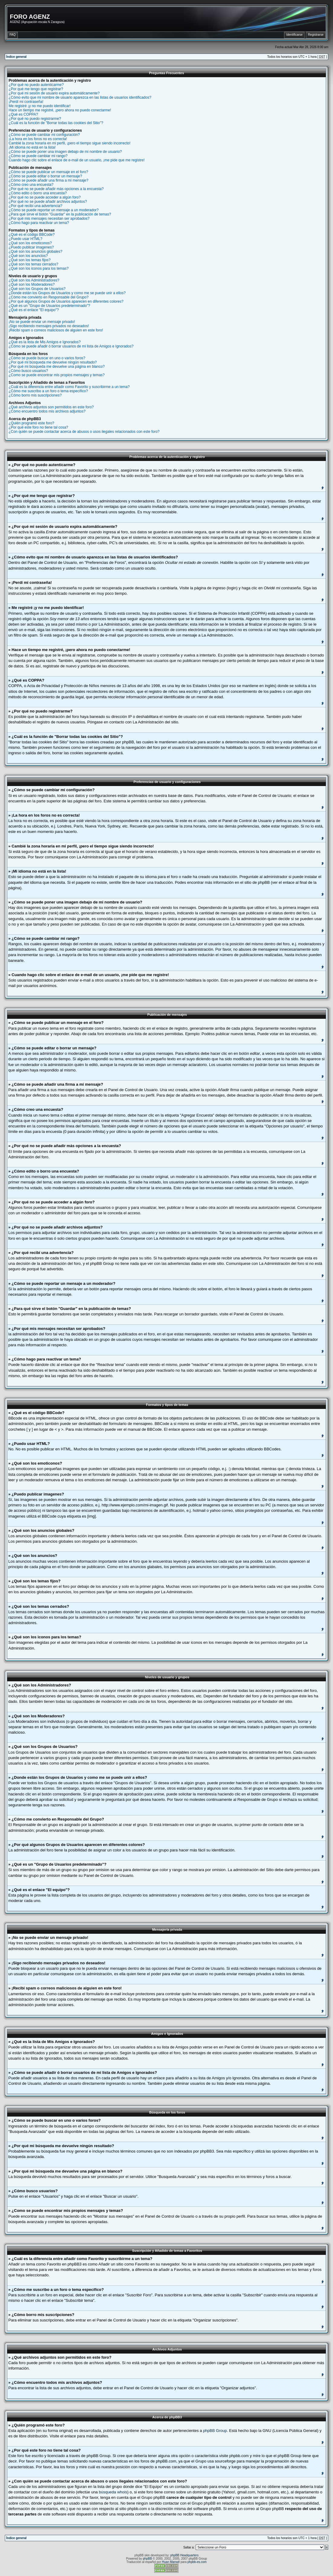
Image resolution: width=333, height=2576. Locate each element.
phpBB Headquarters (184, 2555)
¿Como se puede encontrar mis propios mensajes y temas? (57, 375)
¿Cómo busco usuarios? (28, 371)
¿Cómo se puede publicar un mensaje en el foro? (48, 172)
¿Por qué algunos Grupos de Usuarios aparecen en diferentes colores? (66, 301)
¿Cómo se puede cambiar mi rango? (38, 156)
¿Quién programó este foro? (31, 423)
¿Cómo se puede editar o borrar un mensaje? (45, 176)
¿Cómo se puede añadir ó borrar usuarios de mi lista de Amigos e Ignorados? (71, 346)
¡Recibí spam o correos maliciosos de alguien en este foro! (56, 330)
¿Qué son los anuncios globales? (35, 251)
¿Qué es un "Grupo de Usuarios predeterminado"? (49, 306)
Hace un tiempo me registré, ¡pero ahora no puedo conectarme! (60, 110)
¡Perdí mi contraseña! (26, 102)
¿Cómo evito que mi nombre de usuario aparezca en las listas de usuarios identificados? (80, 97)
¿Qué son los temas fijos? (30, 260)
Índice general (16, 56)
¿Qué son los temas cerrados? (33, 264)
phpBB (147, 2558)
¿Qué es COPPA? (23, 114)
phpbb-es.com (197, 2562)
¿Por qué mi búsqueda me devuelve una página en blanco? (57, 366)
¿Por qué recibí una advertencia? (35, 206)
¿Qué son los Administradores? (34, 280)
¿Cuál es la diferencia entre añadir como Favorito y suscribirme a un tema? (69, 387)
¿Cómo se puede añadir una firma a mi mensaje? (48, 180)
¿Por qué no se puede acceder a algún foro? (45, 197)
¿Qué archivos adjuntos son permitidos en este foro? (51, 407)
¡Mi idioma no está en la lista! (32, 147)
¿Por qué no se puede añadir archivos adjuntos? (48, 201)
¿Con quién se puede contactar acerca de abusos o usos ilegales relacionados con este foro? (84, 431)
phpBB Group (215, 2430)
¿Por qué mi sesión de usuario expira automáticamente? (54, 93)
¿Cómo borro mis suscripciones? (35, 395)
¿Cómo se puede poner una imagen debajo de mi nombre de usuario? (65, 152)
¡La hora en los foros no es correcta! (38, 139)
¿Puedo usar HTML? (25, 239)
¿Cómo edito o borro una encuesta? (38, 193)
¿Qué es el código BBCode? (32, 234)
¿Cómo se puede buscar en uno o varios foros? (47, 358)
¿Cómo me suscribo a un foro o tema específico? (48, 391)
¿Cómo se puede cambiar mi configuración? (44, 135)
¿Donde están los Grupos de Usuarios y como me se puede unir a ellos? (67, 293)
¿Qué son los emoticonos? (30, 243)
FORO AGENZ (30, 16)
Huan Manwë (171, 2562)
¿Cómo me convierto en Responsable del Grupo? (49, 297)
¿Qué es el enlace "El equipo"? (34, 310)
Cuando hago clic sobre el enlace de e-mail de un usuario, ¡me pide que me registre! (77, 160)
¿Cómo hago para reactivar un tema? (39, 223)
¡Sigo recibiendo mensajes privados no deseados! (49, 326)
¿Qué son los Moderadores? (32, 284)
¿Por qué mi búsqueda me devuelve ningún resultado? (53, 362)
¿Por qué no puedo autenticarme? (36, 85)
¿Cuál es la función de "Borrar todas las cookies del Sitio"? (56, 123)
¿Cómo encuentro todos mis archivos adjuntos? (47, 411)
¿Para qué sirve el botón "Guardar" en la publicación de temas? (60, 214)
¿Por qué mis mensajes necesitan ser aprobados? (49, 218)
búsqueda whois (113, 2492)
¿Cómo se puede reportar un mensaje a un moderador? (54, 210)
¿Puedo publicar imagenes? (31, 247)
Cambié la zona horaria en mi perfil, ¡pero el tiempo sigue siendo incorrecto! (70, 143)
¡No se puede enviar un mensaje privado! (42, 322)
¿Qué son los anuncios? (28, 256)
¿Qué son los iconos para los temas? (39, 268)
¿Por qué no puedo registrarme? (35, 119)
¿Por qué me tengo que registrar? (36, 89)
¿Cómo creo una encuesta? (31, 185)
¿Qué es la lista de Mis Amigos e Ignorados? (45, 342)
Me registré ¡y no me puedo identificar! (40, 106)
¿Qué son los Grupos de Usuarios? (37, 289)
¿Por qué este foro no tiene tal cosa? (38, 427)
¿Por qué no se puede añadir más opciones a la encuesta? (56, 189)
